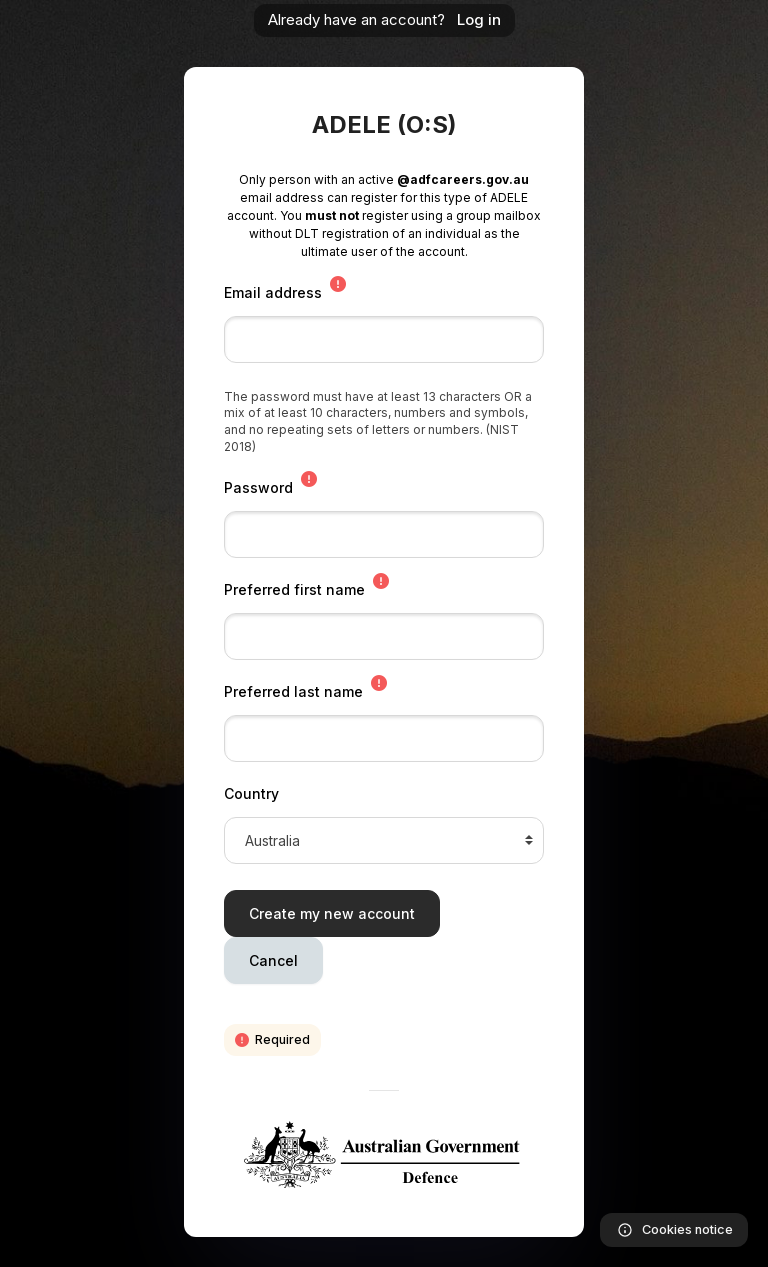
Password (258, 487)
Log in (479, 19)
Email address (273, 292)
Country (251, 793)
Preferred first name (294, 589)
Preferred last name (293, 691)
